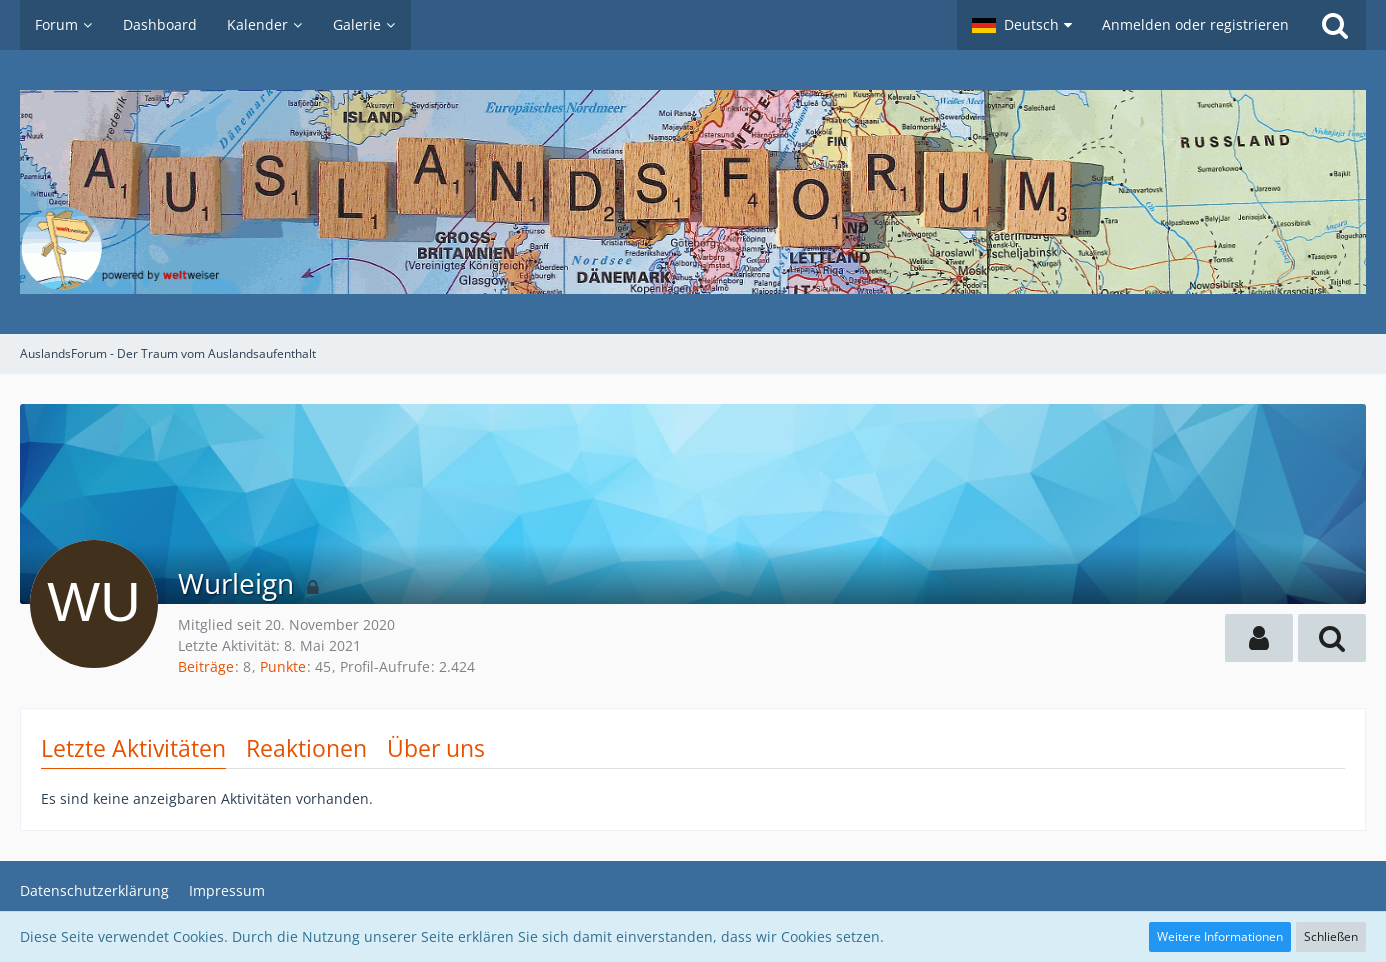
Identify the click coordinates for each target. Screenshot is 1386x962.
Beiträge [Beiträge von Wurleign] (206, 666)
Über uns (436, 748)
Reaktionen (306, 748)
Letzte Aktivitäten (133, 748)
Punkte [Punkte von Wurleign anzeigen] (283, 666)
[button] (1022, 25)
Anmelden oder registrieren (1195, 24)
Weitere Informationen (1220, 936)
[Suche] (1335, 25)
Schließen (1331, 936)
